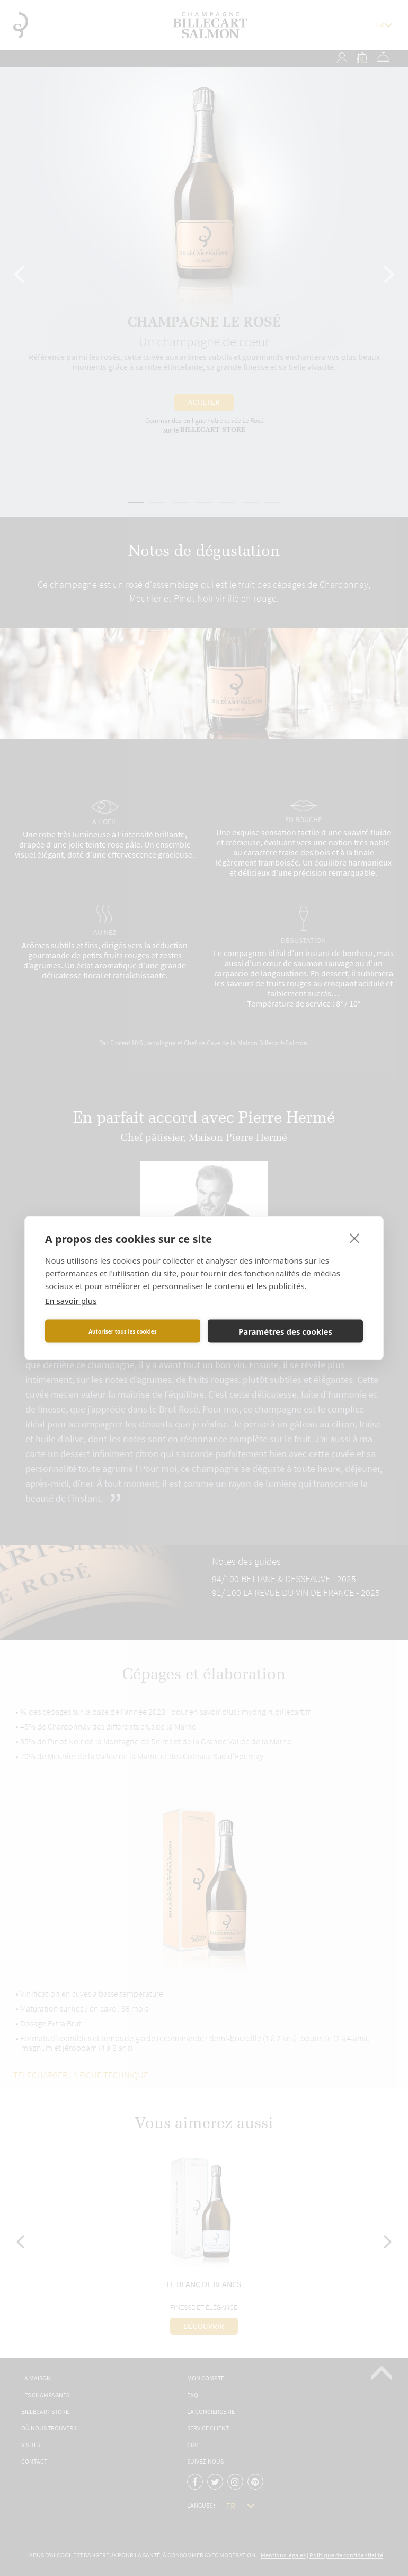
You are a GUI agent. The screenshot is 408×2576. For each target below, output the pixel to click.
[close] (355, 1238)
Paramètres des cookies (285, 1331)
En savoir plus (70, 1300)
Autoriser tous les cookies (122, 1331)
